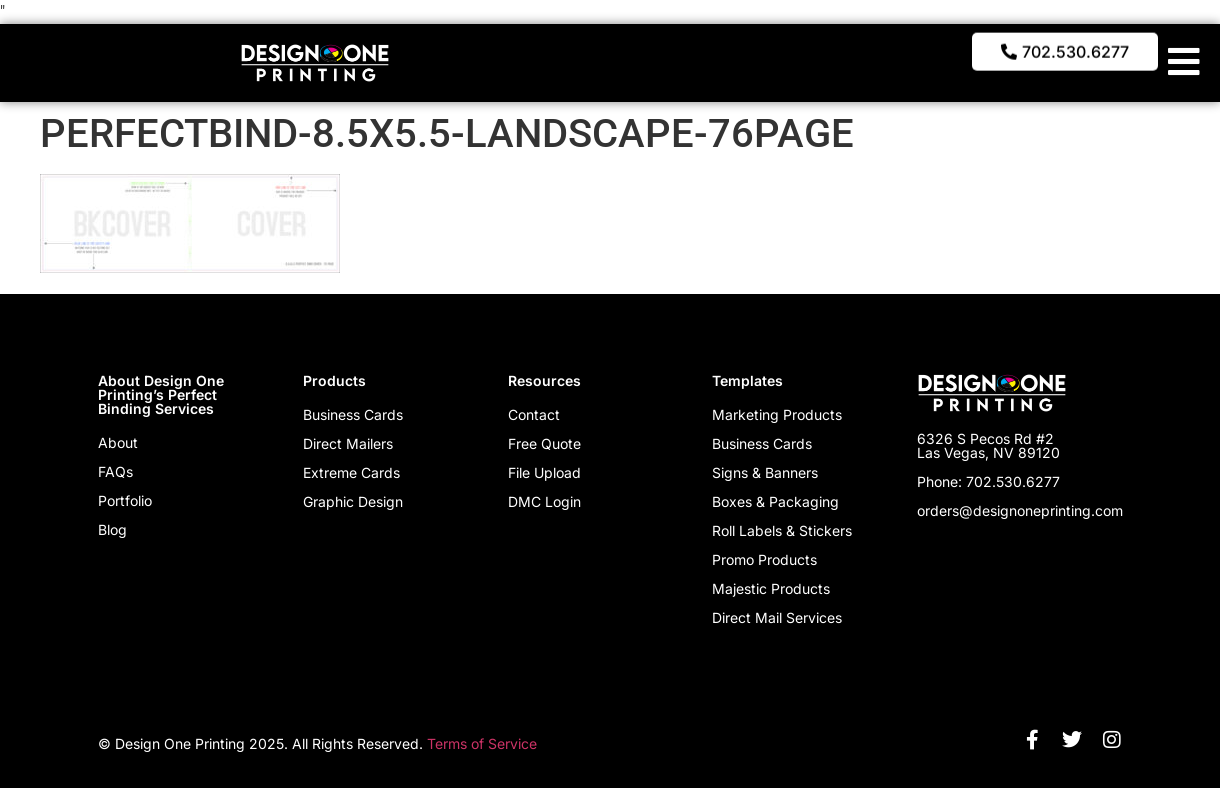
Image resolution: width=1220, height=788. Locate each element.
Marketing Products (777, 414)
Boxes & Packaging (775, 501)
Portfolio (125, 500)
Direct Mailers (348, 443)
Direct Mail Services (777, 617)
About (118, 442)
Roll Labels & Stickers (782, 530)
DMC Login (544, 501)
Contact (534, 414)
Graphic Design (353, 501)
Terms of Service (482, 743)
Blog (112, 529)
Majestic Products (771, 588)
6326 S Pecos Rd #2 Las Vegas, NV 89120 (988, 445)
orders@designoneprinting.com (1020, 510)
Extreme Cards (351, 472)
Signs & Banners (765, 472)
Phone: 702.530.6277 (988, 481)
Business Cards (353, 414)
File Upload (544, 472)
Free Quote (544, 443)
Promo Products (764, 559)
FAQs (115, 471)
